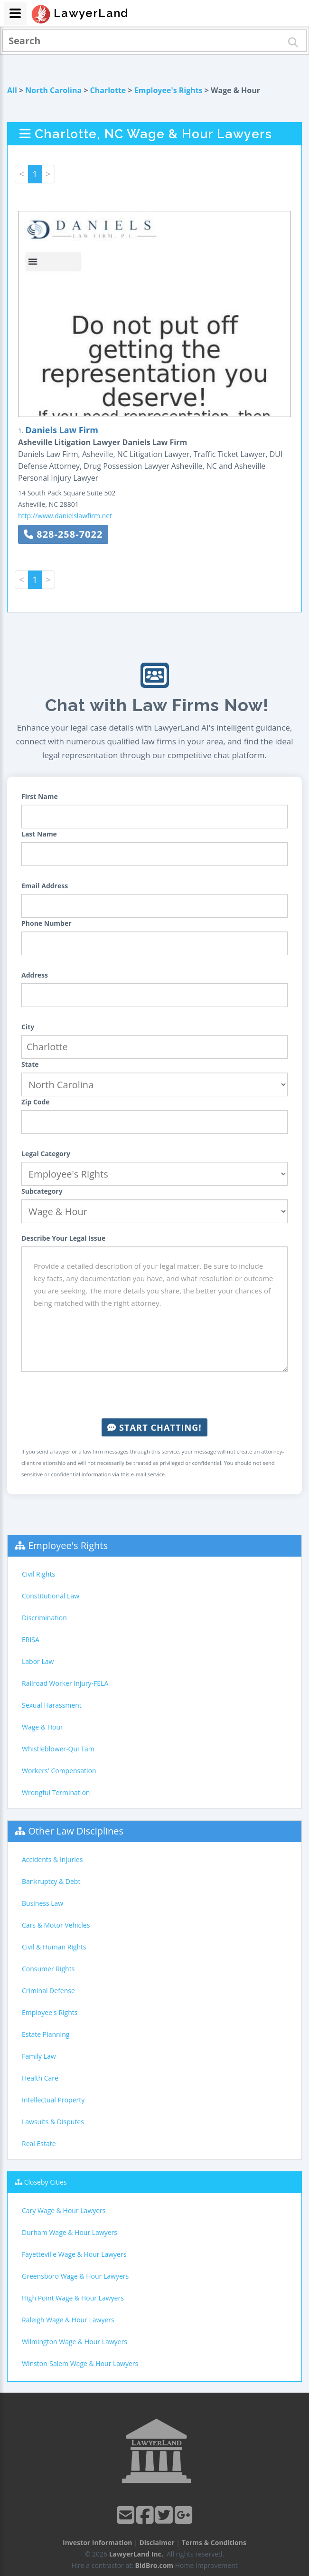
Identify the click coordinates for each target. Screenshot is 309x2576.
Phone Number (46, 923)
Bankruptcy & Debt (51, 1881)
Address (34, 974)
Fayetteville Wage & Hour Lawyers (74, 2254)
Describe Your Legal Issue (63, 1238)
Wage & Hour (42, 1726)
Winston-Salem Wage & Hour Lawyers (80, 2363)
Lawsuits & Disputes (53, 2121)
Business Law (42, 1903)
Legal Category (45, 1153)
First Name (39, 796)
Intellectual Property (53, 2099)
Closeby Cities (45, 2181)
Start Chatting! (154, 1427)
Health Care (40, 2077)
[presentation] (155, 1395)
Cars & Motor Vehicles (56, 1925)
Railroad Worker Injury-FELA (65, 1683)
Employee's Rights (168, 90)
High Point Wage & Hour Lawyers (73, 2297)
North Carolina (53, 90)
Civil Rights (38, 1573)
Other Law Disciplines (75, 1831)
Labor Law (38, 1661)
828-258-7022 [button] (63, 534)
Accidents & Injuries (52, 1859)
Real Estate (39, 2143)
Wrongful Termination (56, 1792)
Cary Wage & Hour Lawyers (64, 2210)
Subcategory (42, 1191)
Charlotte (108, 90)
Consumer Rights (48, 1968)
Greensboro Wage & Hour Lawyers (75, 2276)
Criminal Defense (48, 1990)
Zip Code (35, 1101)
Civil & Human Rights (54, 1946)
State (30, 1064)
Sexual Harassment (52, 1705)
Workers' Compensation (59, 1770)
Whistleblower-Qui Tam (58, 1748)
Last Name (39, 833)
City (27, 1026)
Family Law (39, 2056)
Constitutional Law (50, 1595)
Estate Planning (45, 2034)
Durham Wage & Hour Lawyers (69, 2232)
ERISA (30, 1639)
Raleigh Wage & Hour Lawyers (68, 2319)
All (12, 90)
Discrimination (44, 1617)
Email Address (44, 885)
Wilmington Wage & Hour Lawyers (74, 2341)
